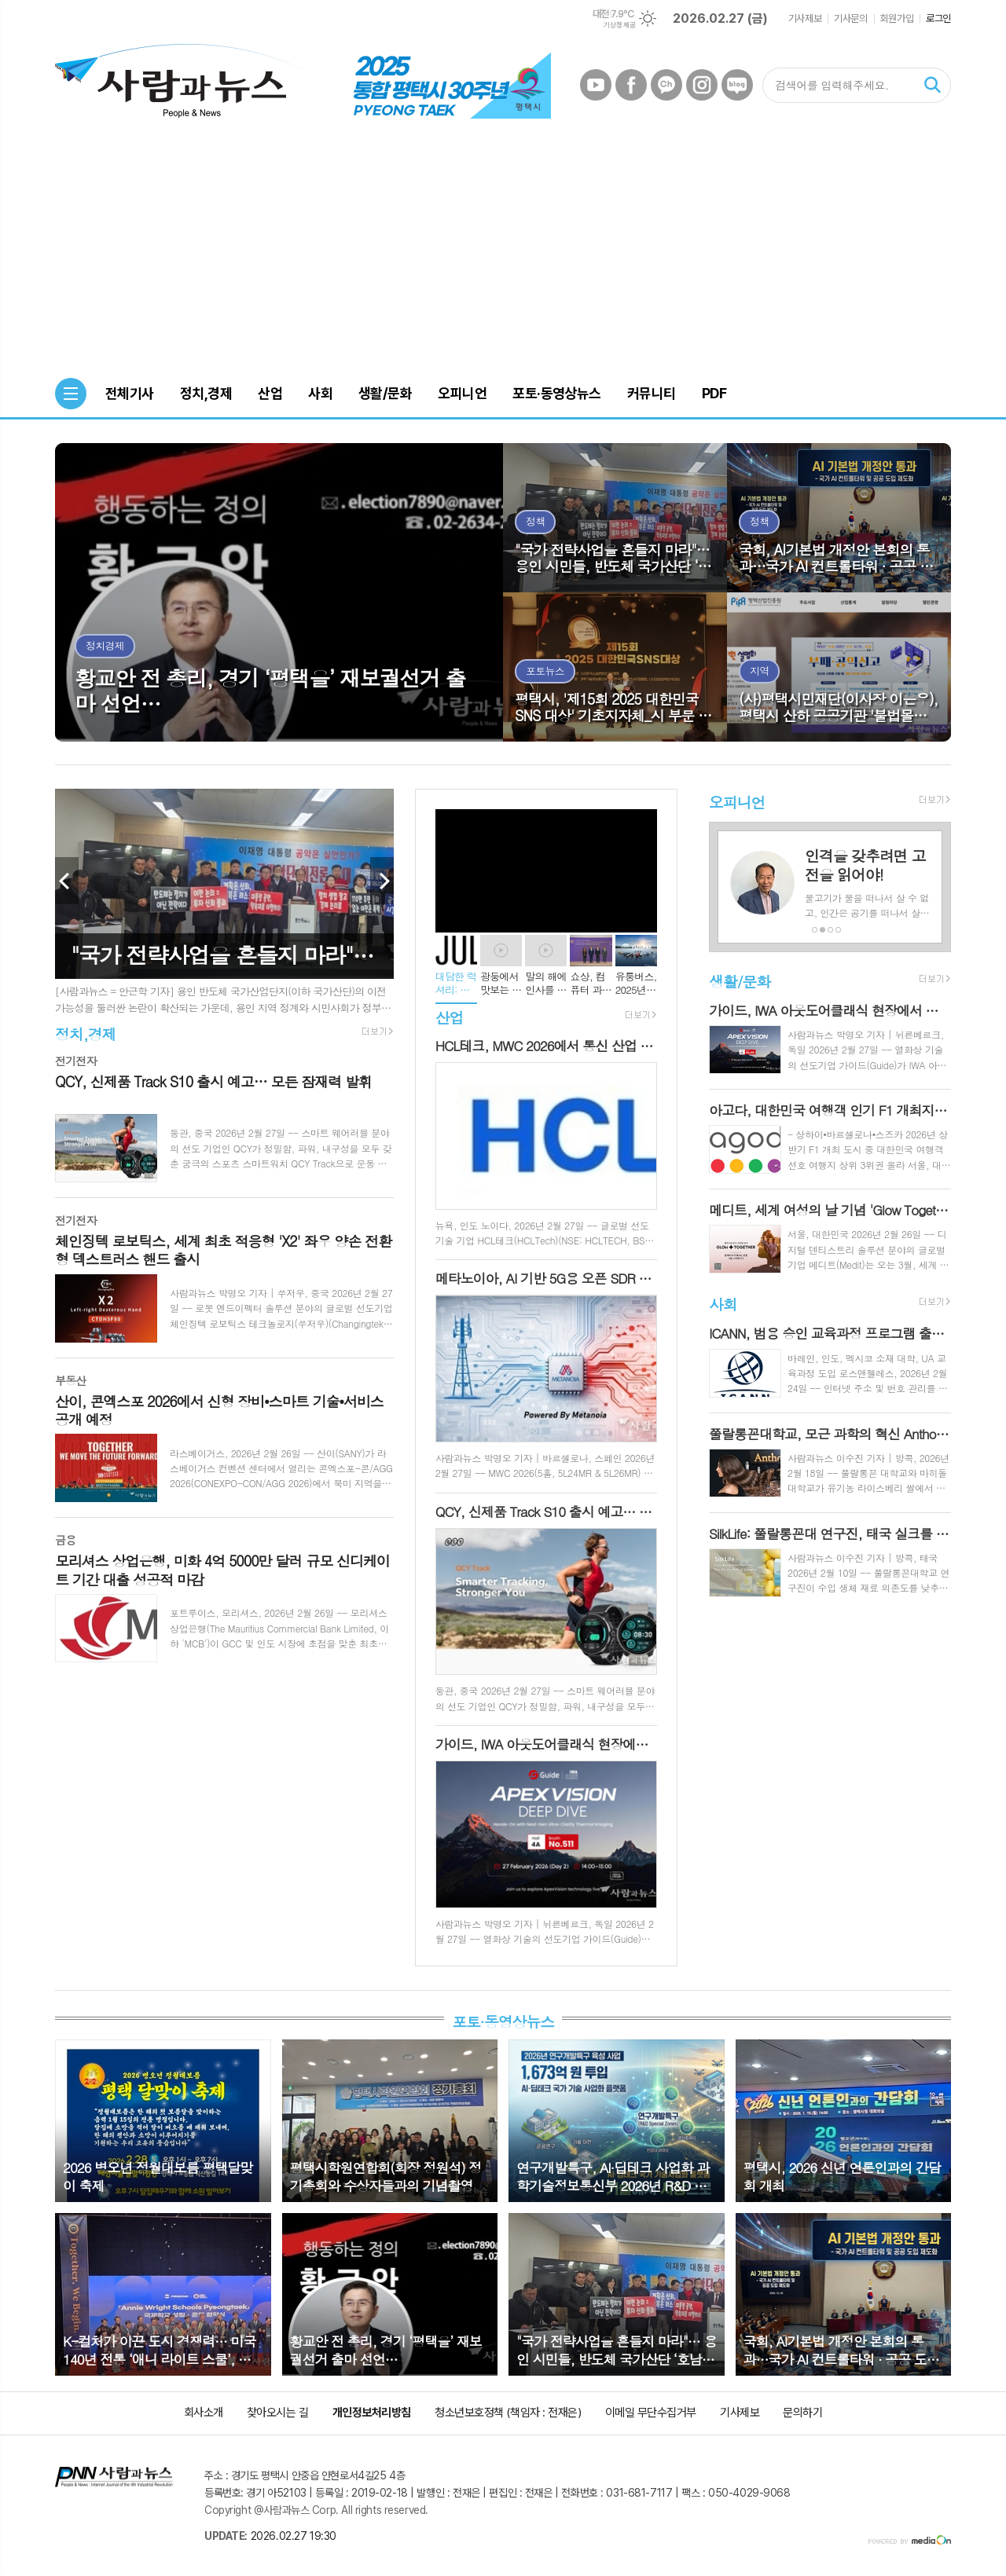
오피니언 (737, 801)
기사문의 (850, 18)
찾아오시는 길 (278, 2413)
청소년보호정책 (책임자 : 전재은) (508, 2413)
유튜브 (595, 85)
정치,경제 (85, 1033)
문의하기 (802, 2413)
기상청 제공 (619, 25)
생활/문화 (739, 980)
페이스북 (631, 85)
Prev (67, 880)
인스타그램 (702, 85)
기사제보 (804, 18)
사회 (723, 1303)
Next (382, 880)
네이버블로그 (737, 85)
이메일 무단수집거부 (651, 2413)
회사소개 (203, 2413)
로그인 (938, 18)
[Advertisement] (503, 252)
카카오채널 (666, 85)
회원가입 (896, 18)
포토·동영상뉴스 (503, 2021)
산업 (449, 1017)
